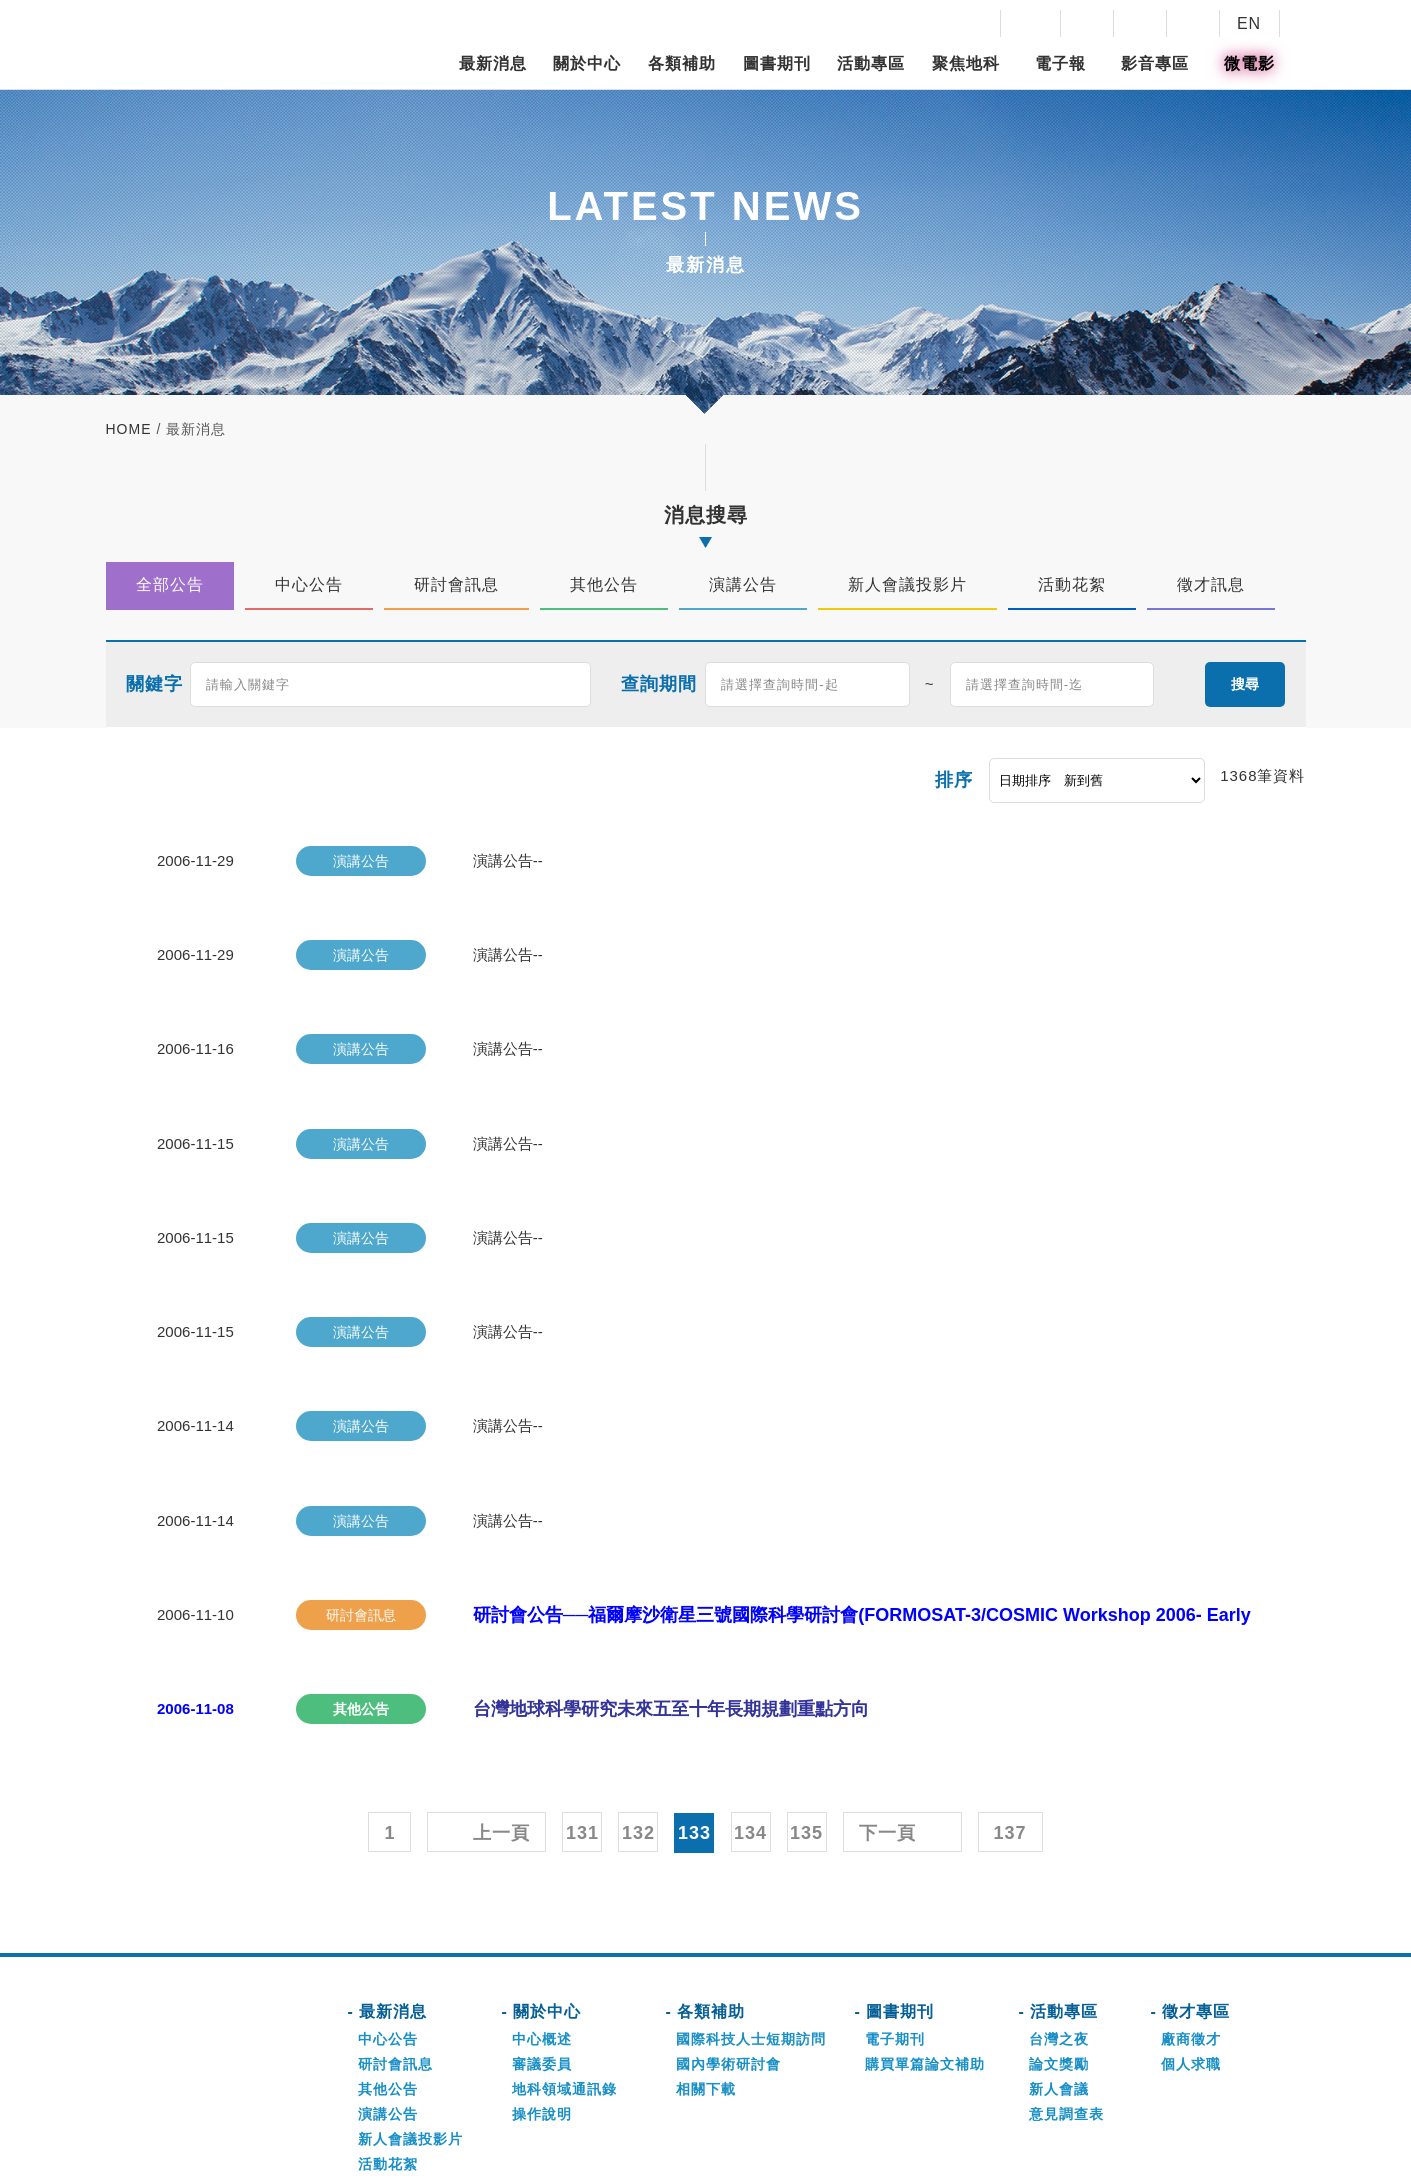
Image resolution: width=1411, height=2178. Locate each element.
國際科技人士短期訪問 (751, 1935)
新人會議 (1059, 1985)
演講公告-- (507, 858)
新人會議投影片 (410, 2035)
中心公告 (388, 1935)
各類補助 (682, 63)
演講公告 (388, 2010)
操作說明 (542, 2010)
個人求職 (1191, 1960)
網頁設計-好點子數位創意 (1000, 2153)
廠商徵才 (1191, 1935)
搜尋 (1245, 683)
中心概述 (542, 1935)
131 (582, 1729)
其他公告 (388, 1985)
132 (638, 1729)
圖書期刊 (777, 63)
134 (750, 1729)
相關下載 (706, 1985)
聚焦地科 (966, 63)
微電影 (1249, 63)
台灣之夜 (1059, 1935)
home (129, 429)
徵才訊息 (388, 2085)
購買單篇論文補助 (925, 1960)
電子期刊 (895, 1935)
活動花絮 (388, 2060)
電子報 (1060, 63)
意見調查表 (1066, 2010)
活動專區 (871, 63)
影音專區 (1155, 63)
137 (1010, 1729)
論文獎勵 (1059, 1960)
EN (1249, 23)
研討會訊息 (395, 1960)
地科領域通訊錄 (564, 1985)
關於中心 (587, 63)
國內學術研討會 (728, 1960)
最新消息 (493, 63)
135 (806, 1729)
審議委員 (542, 1960)
